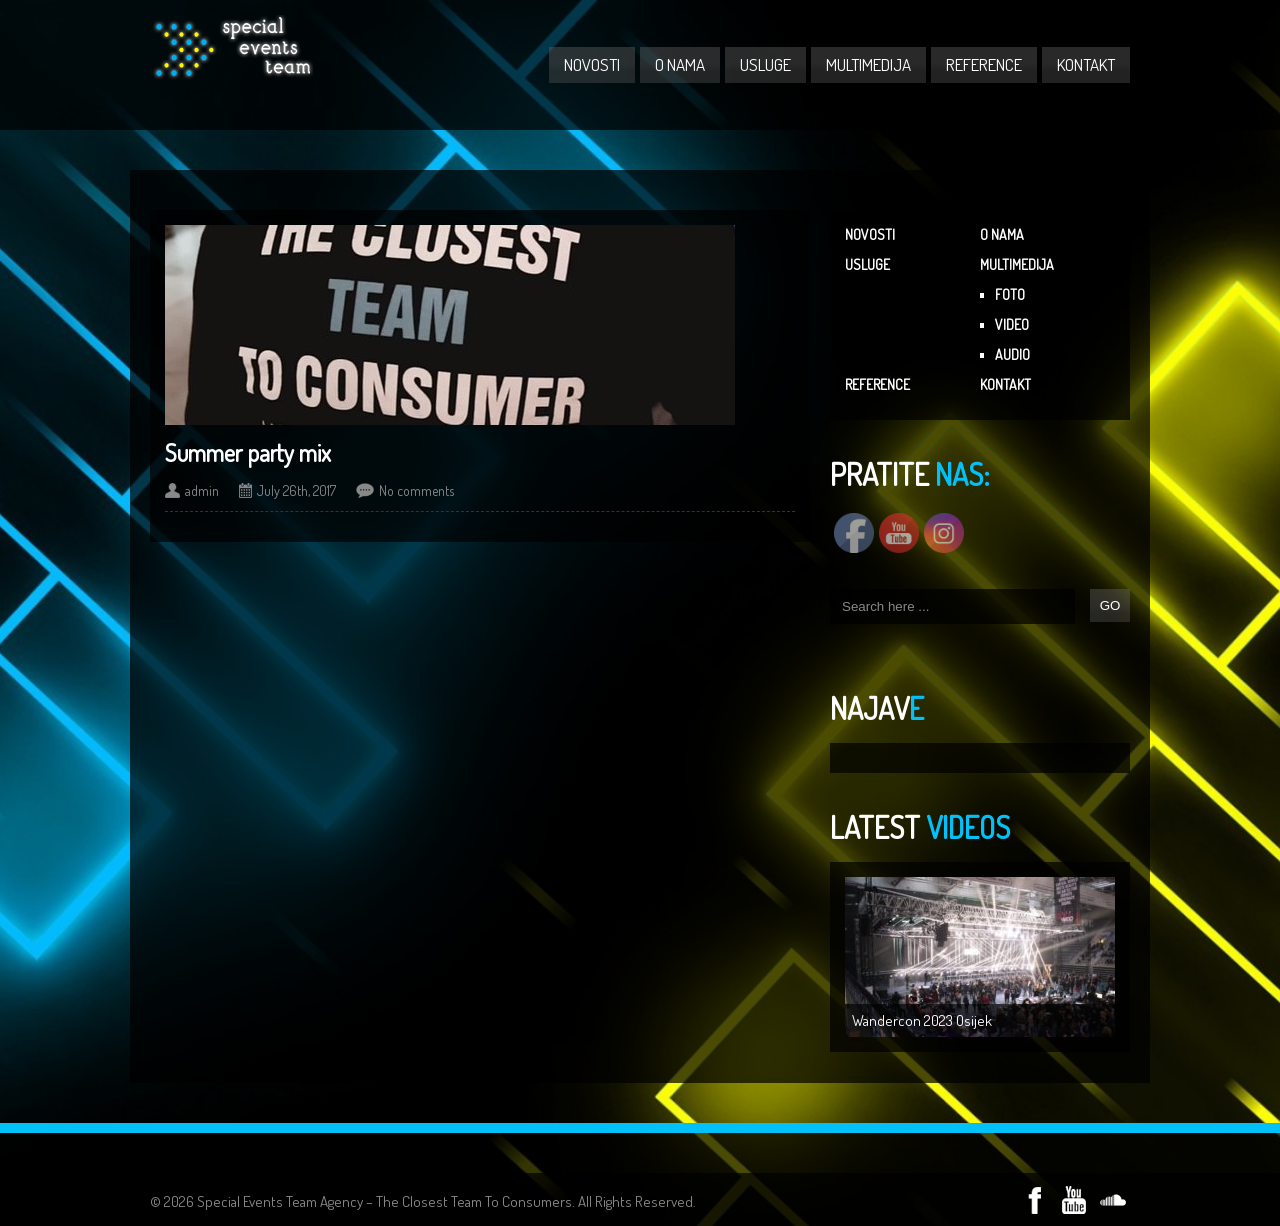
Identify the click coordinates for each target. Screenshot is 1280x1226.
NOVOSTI (592, 64)
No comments (416, 490)
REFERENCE (984, 64)
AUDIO (1012, 354)
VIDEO (1012, 324)
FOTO (1010, 294)
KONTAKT (1086, 64)
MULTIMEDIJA (868, 64)
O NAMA (680, 64)
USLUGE (765, 64)
